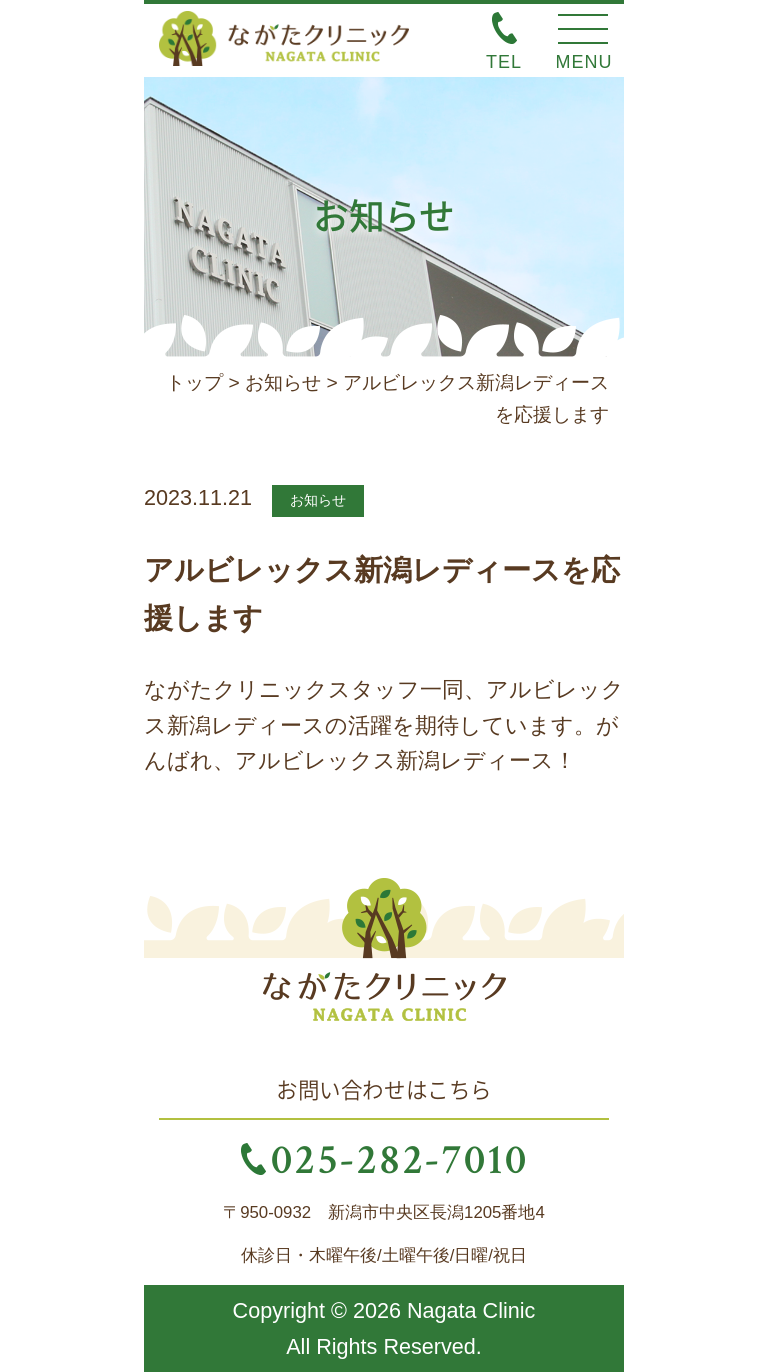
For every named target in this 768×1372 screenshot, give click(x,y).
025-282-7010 (399, 1158)
